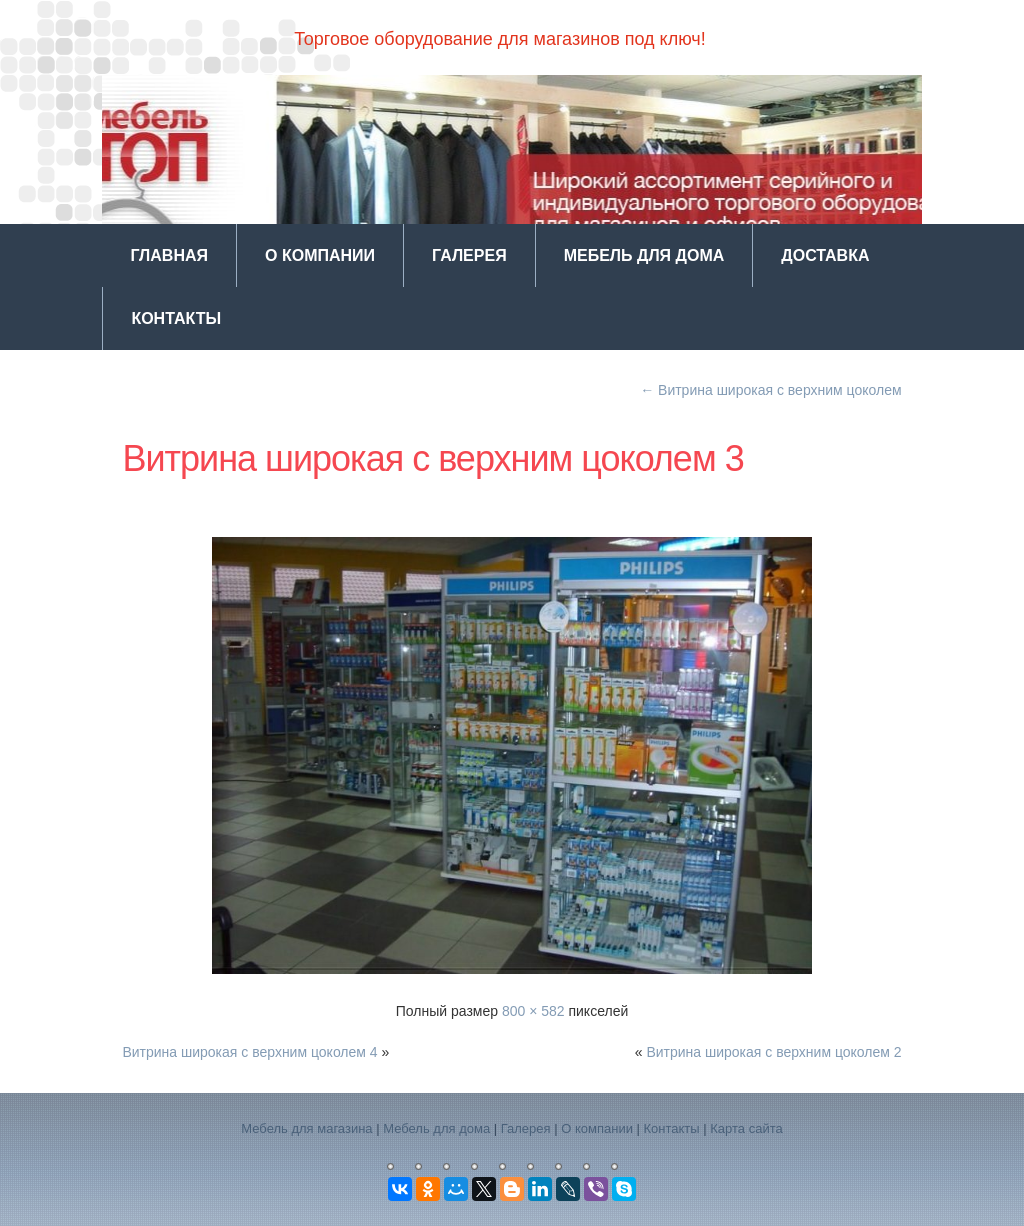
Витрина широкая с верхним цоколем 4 (249, 1052)
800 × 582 (533, 1011)
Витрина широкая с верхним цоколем (770, 390)
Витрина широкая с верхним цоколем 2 (773, 1052)
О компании (320, 255)
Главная (169, 255)
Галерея (469, 255)
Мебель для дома (644, 255)
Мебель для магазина (306, 1128)
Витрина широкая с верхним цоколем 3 (432, 458)
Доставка (825, 255)
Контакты (176, 318)
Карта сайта (746, 1128)
